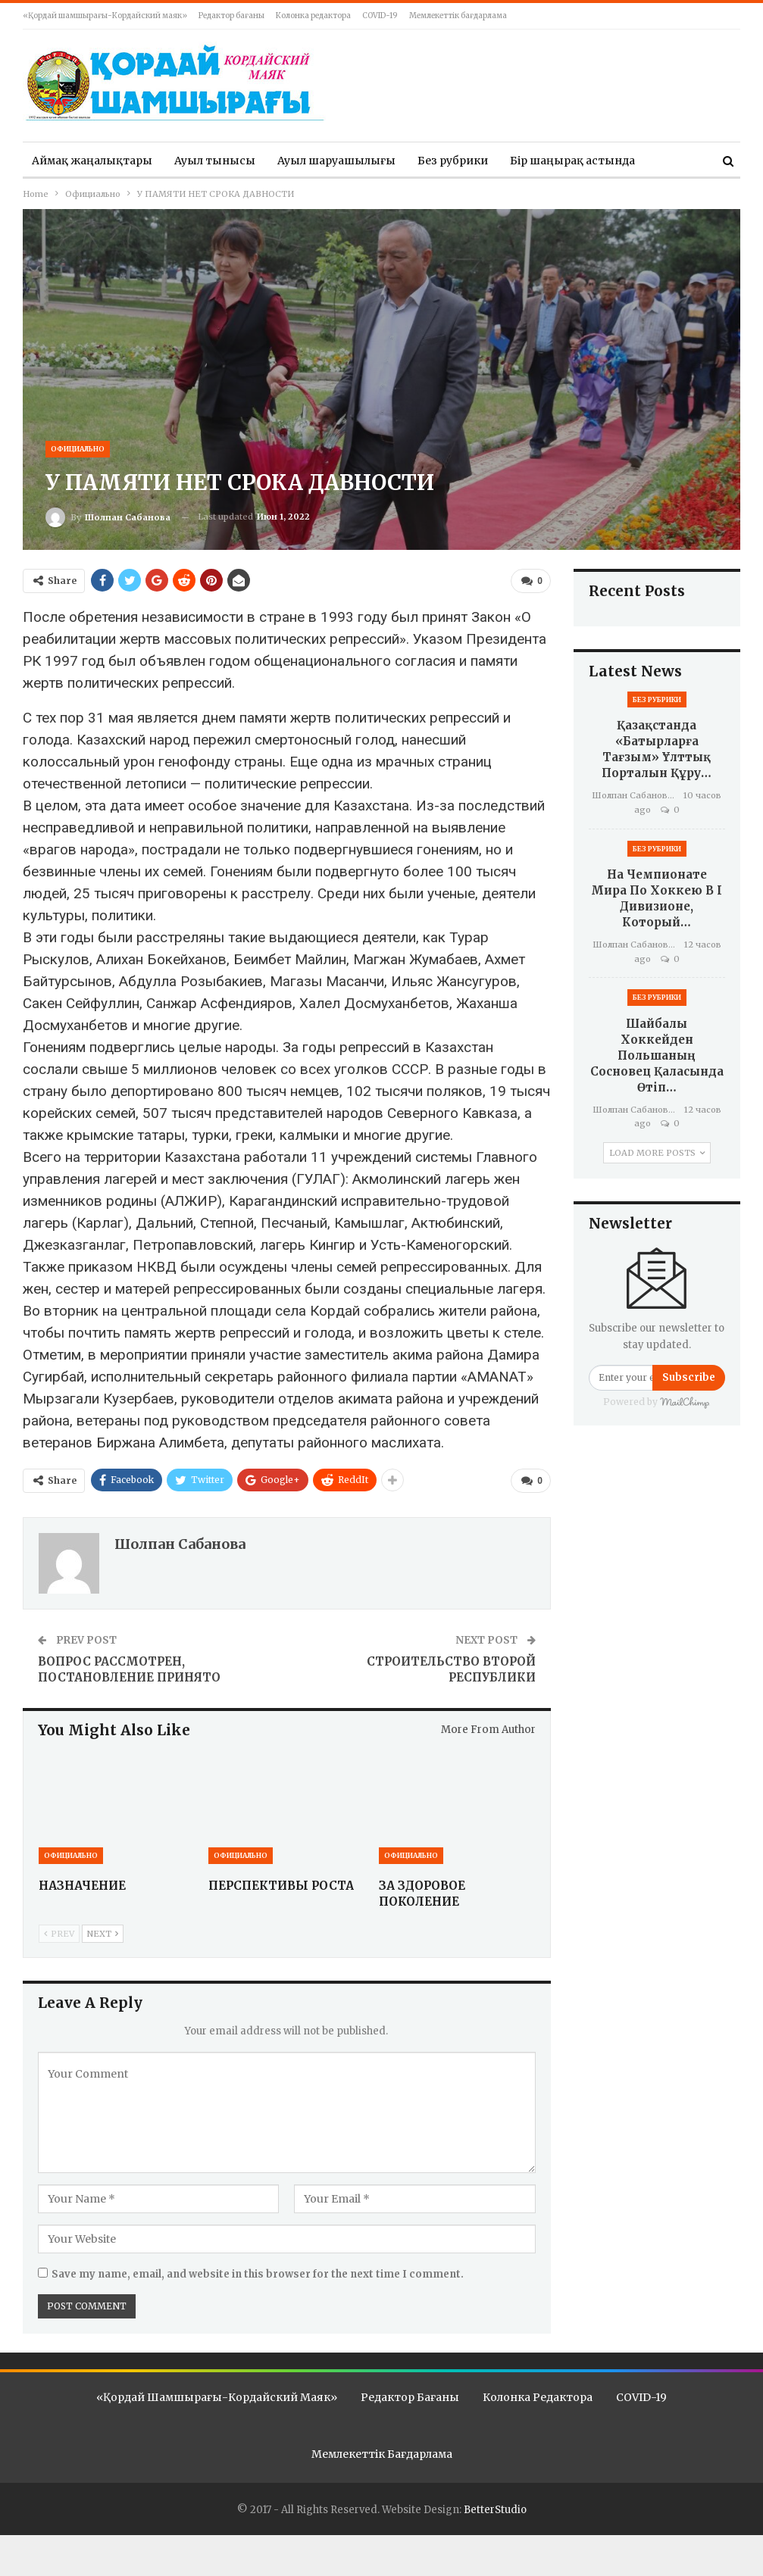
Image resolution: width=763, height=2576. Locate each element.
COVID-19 (380, 15)
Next (102, 1933)
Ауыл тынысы (214, 160)
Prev (59, 1933)
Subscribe (688, 1377)
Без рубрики (452, 160)
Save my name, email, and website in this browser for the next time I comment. (258, 2274)
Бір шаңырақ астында (572, 160)
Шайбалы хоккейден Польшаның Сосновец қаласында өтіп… (657, 1055)
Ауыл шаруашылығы (336, 160)
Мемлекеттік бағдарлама (458, 15)
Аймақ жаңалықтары (92, 160)
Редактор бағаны (231, 15)
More (671, 160)
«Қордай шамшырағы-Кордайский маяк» (105, 15)
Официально (78, 449)
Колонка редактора (313, 15)
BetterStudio (495, 2508)
